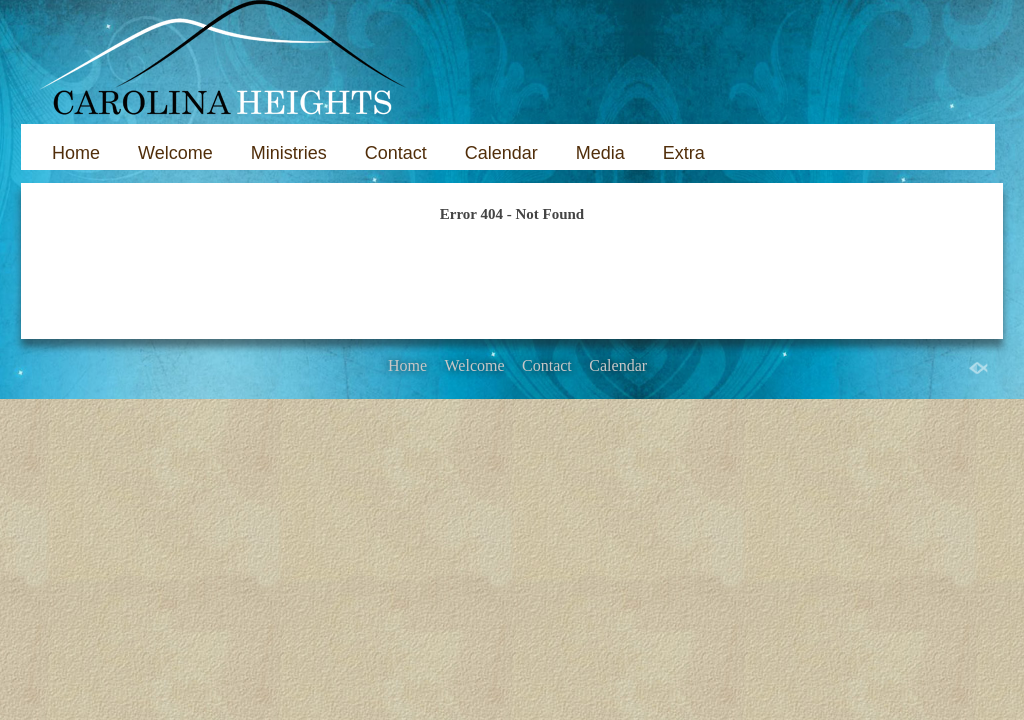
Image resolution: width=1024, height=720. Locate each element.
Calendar (501, 153)
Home (76, 153)
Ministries (289, 153)
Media (600, 153)
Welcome (175, 153)
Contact (396, 153)
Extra (684, 153)
